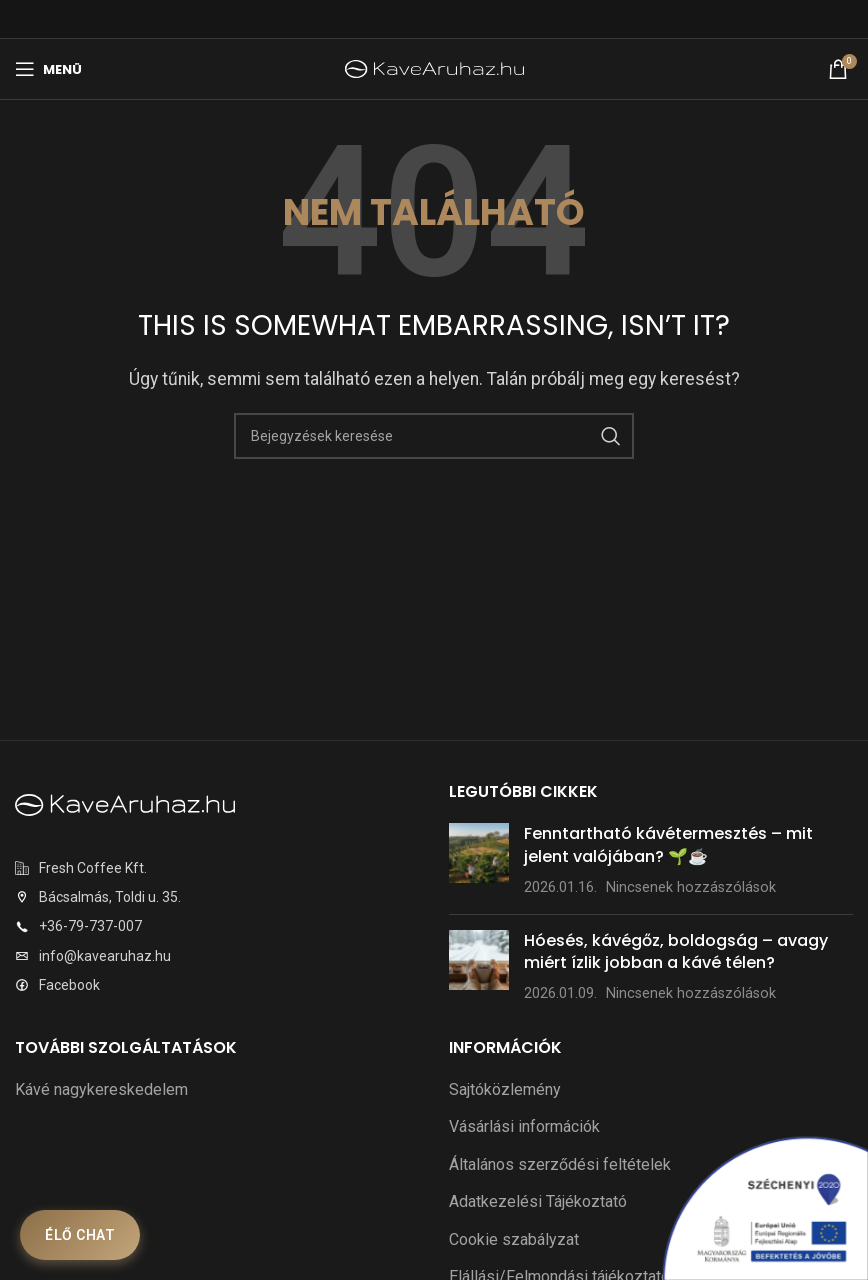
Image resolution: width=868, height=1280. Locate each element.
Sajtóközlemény (505, 1089)
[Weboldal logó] (434, 67)
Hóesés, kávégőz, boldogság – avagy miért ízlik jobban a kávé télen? (676, 951)
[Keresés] (434, 436)
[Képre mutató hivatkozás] (125, 803)
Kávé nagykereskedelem (101, 1089)
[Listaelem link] (217, 868)
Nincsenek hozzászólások (691, 887)
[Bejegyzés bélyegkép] (479, 860)
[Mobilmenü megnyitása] (48, 69)
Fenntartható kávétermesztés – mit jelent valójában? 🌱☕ (668, 844)
